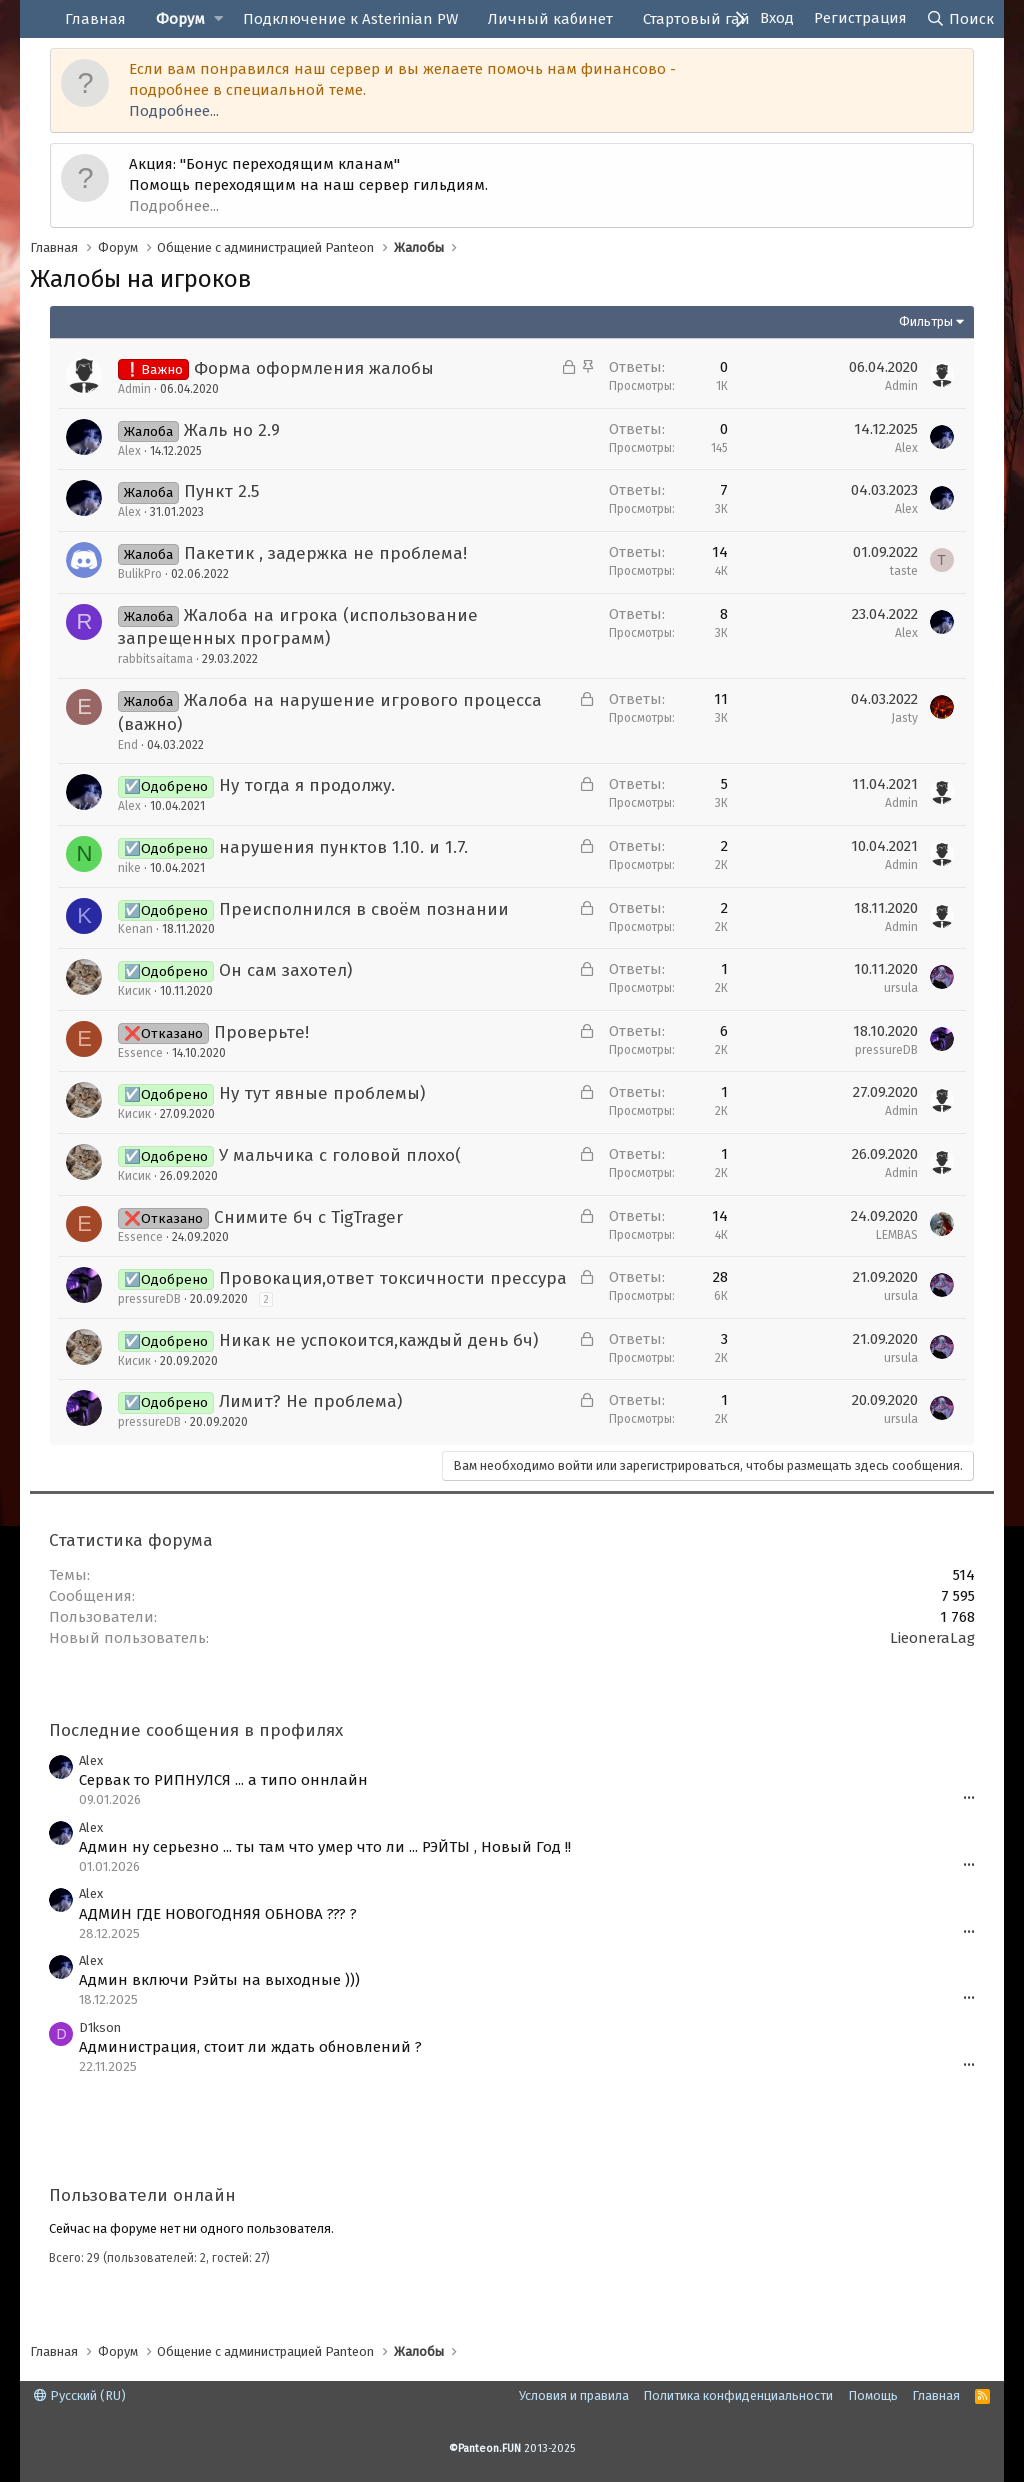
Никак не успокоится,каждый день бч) (378, 1340)
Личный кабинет (550, 19)
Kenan (135, 929)
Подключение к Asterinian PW (350, 19)
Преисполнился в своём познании (364, 909)
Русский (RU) (80, 2395)
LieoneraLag (932, 1638)
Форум (180, 19)
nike (129, 868)
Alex (129, 451)
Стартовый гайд (701, 19)
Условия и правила (574, 2395)
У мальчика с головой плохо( (340, 1155)
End (128, 745)
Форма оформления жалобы (314, 368)
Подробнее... (174, 111)
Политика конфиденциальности (738, 2395)
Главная (95, 19)
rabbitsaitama (155, 659)
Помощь (873, 2395)
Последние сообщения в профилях (196, 1730)
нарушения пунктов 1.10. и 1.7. (343, 847)
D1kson (100, 2027)
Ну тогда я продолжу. (307, 785)
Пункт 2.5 (221, 491)
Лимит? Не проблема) (310, 1401)
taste (904, 571)
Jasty (904, 718)
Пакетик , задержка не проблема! (325, 553)
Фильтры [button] (926, 321)
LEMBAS (897, 1235)
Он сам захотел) (285, 970)
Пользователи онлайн (142, 2195)
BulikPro (140, 574)
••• (969, 1798)
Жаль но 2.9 (232, 430)
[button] (218, 19)
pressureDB (886, 1050)
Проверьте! (261, 1032)
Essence (140, 1053)
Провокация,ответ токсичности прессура (393, 1278)
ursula (901, 988)
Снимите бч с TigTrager (308, 1217)
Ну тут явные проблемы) (322, 1093)
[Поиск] (960, 19)
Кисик (134, 991)
